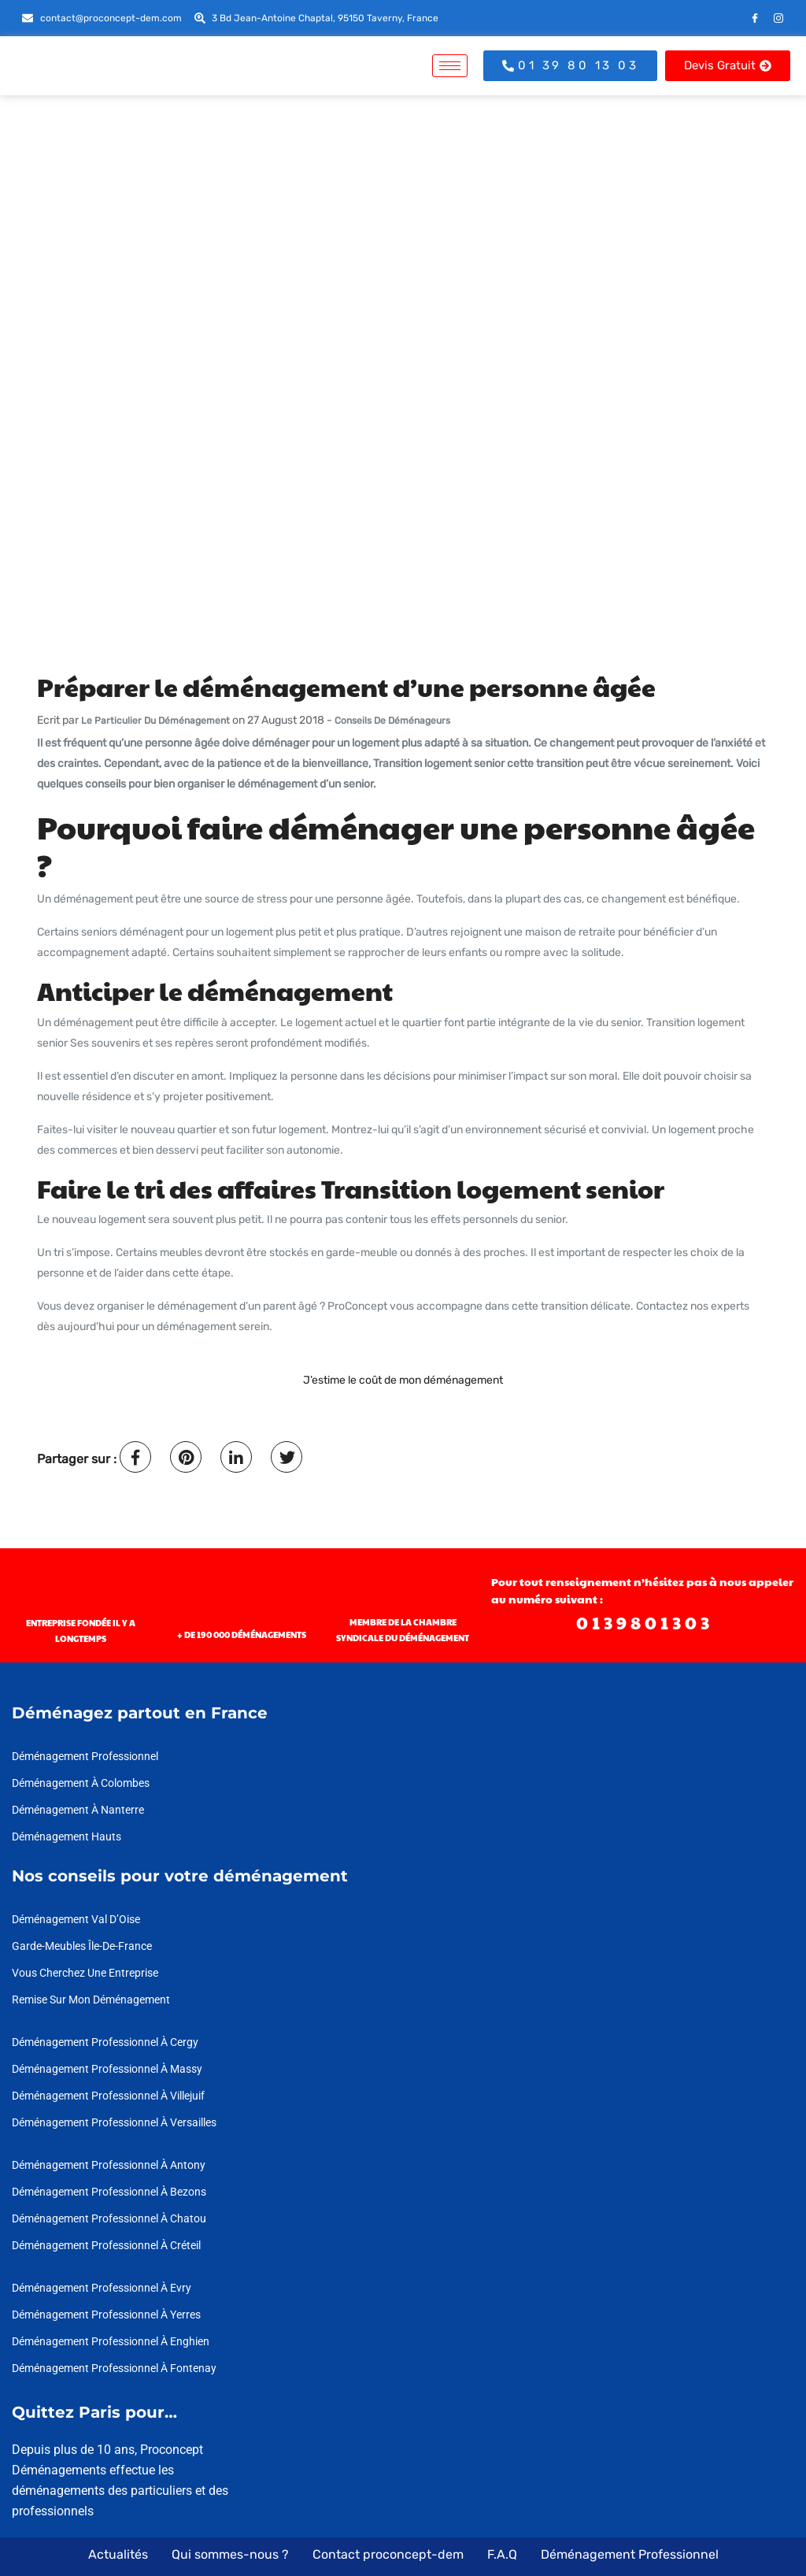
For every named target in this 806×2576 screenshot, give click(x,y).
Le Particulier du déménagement (155, 720)
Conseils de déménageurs (392, 720)
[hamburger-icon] (450, 65)
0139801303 (644, 1622)
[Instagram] (778, 18)
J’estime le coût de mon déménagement (403, 1380)
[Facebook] (755, 18)
